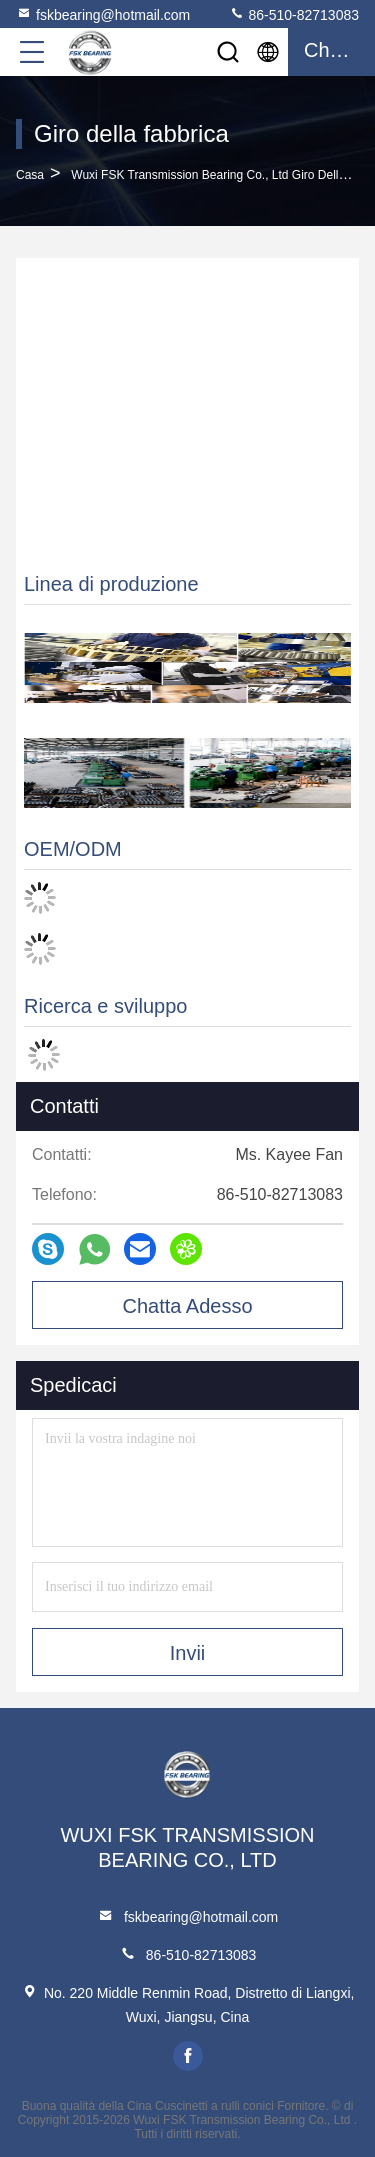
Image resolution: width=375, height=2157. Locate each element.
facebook (188, 2056)
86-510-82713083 (294, 14)
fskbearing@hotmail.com (103, 14)
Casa (30, 175)
